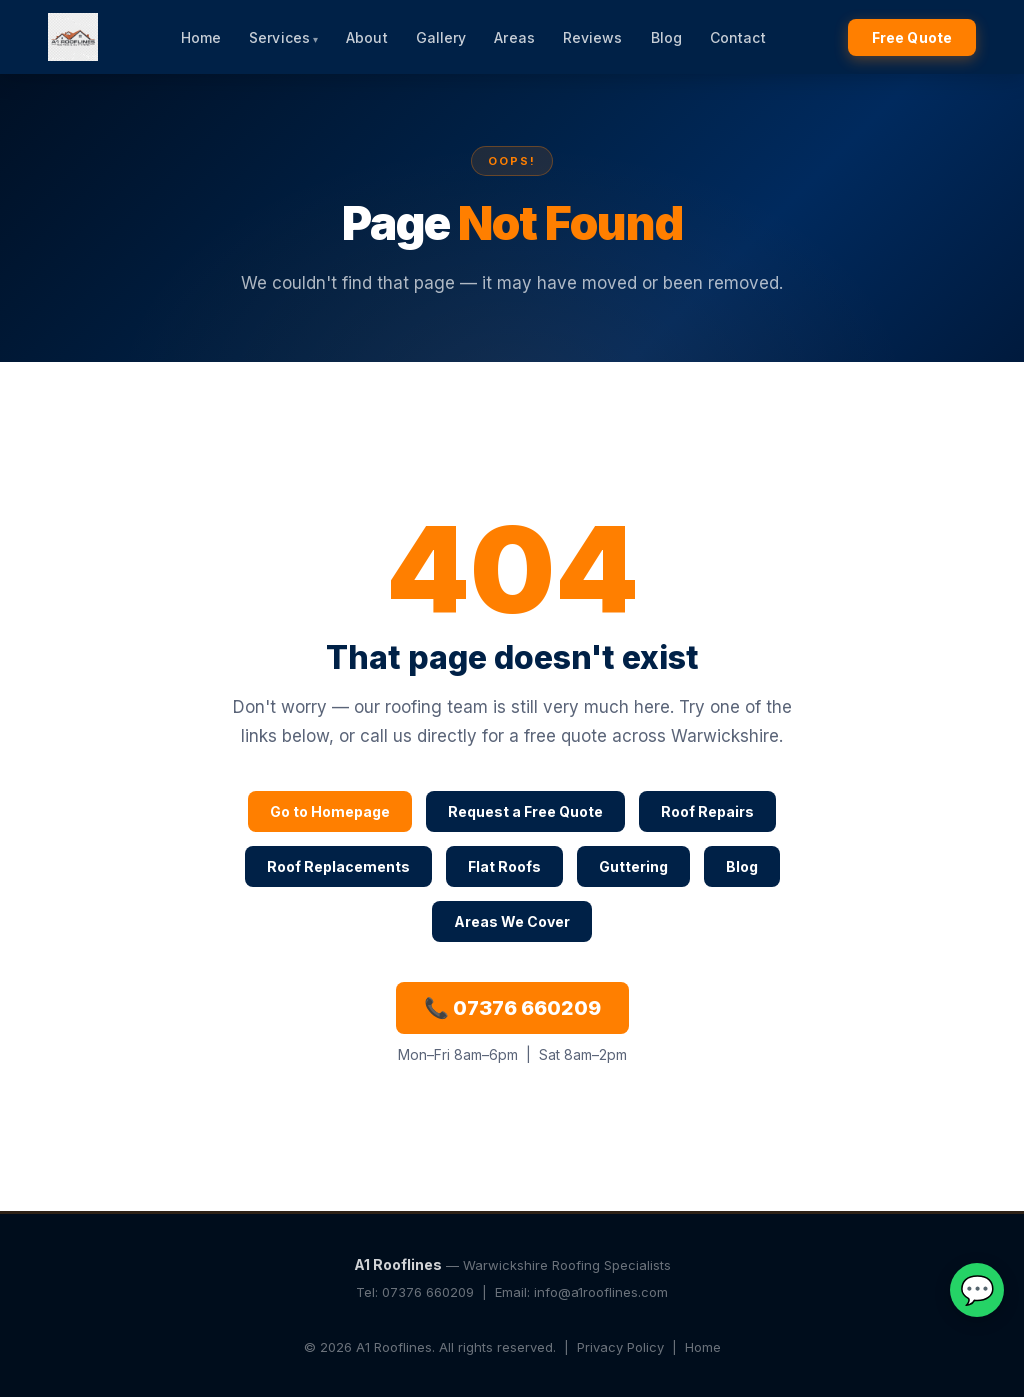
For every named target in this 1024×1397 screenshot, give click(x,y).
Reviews (593, 37)
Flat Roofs (504, 866)
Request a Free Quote (525, 811)
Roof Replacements (338, 866)
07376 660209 (428, 1292)
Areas (514, 37)
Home (201, 37)
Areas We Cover (512, 921)
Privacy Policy (620, 1347)
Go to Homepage (330, 811)
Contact (738, 37)
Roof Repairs (707, 811)
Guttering (633, 866)
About (367, 37)
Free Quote (912, 37)
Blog (666, 37)
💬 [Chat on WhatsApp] (977, 1290)
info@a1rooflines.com (601, 1292)
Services (279, 37)
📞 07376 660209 (512, 1008)
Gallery (441, 37)
